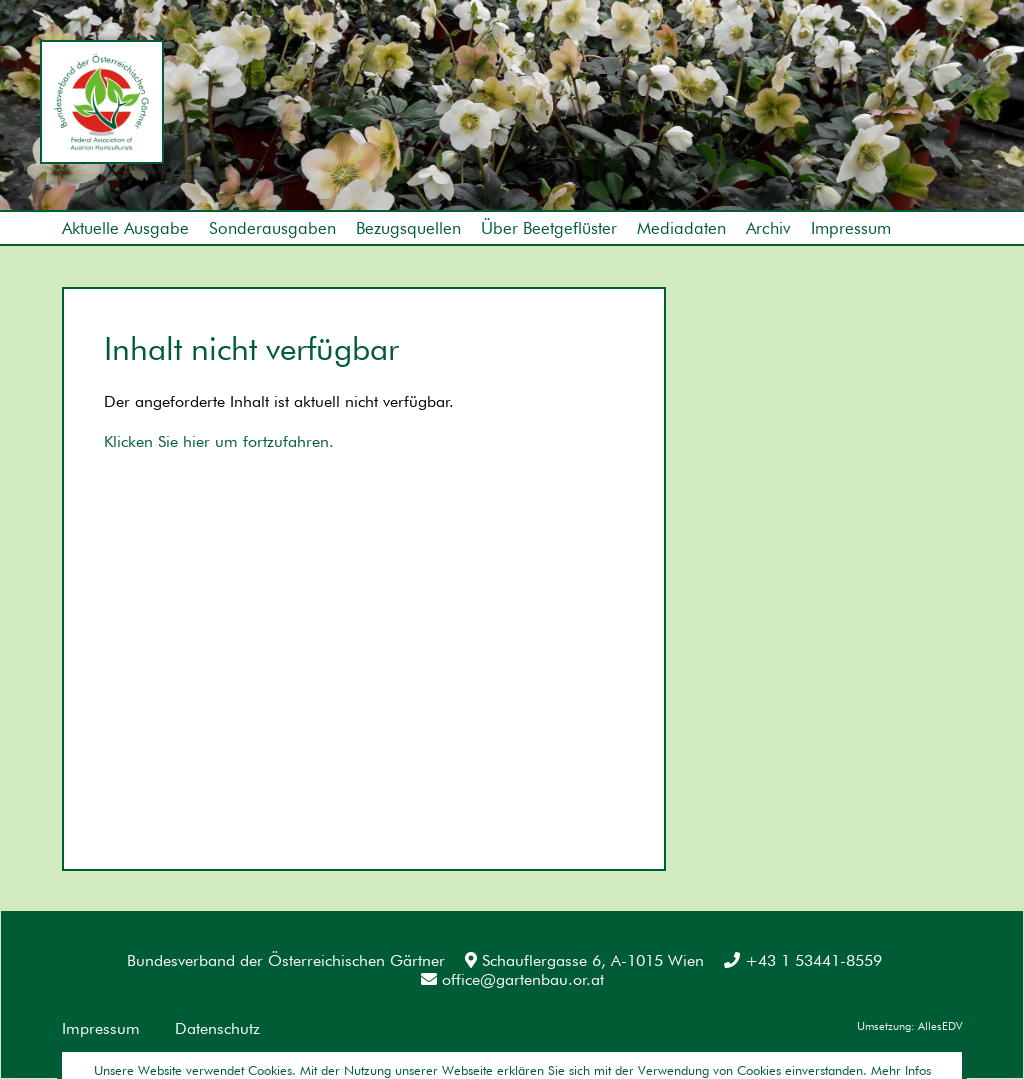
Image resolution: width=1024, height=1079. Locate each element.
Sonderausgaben (272, 228)
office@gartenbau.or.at (512, 979)
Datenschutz (217, 1028)
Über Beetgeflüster (549, 228)
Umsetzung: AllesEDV (909, 1026)
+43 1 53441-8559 (803, 960)
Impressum (851, 228)
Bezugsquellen (408, 228)
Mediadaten (681, 228)
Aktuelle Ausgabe (125, 228)
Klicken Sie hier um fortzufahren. (219, 441)
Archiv (768, 228)
